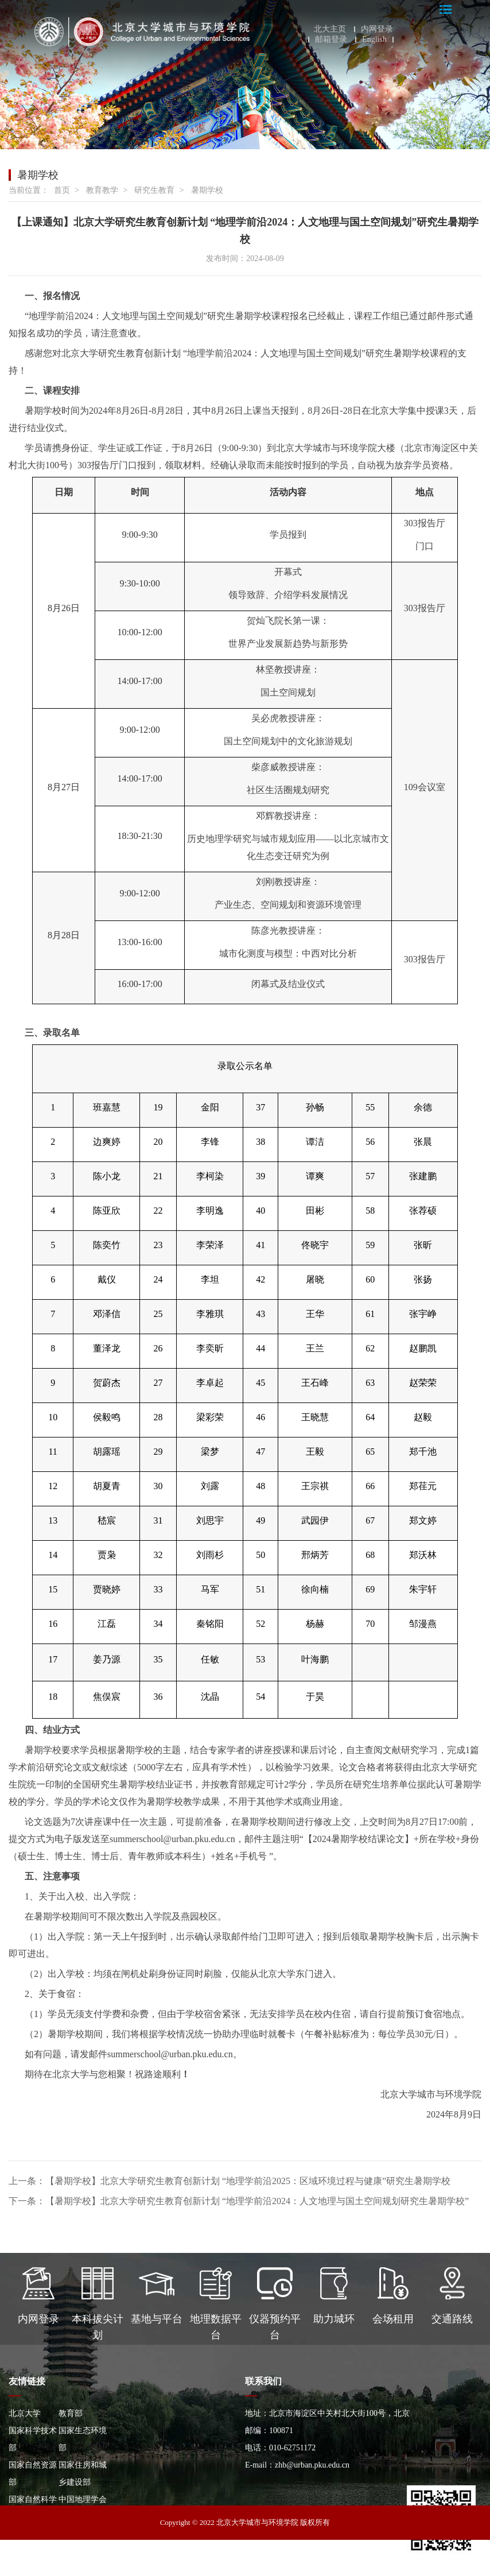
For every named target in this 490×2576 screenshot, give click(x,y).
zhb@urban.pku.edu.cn (312, 2465)
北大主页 (330, 29)
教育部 (71, 2413)
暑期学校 (207, 190)
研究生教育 (154, 190)
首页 (62, 190)
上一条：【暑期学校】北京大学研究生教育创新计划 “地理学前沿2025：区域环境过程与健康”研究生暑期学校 (229, 2181)
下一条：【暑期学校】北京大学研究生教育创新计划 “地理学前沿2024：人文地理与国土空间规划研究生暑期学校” (239, 2201)
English (374, 39)
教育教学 (102, 190)
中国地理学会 (83, 2499)
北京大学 (25, 2413)
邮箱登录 (331, 39)
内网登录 (377, 29)
